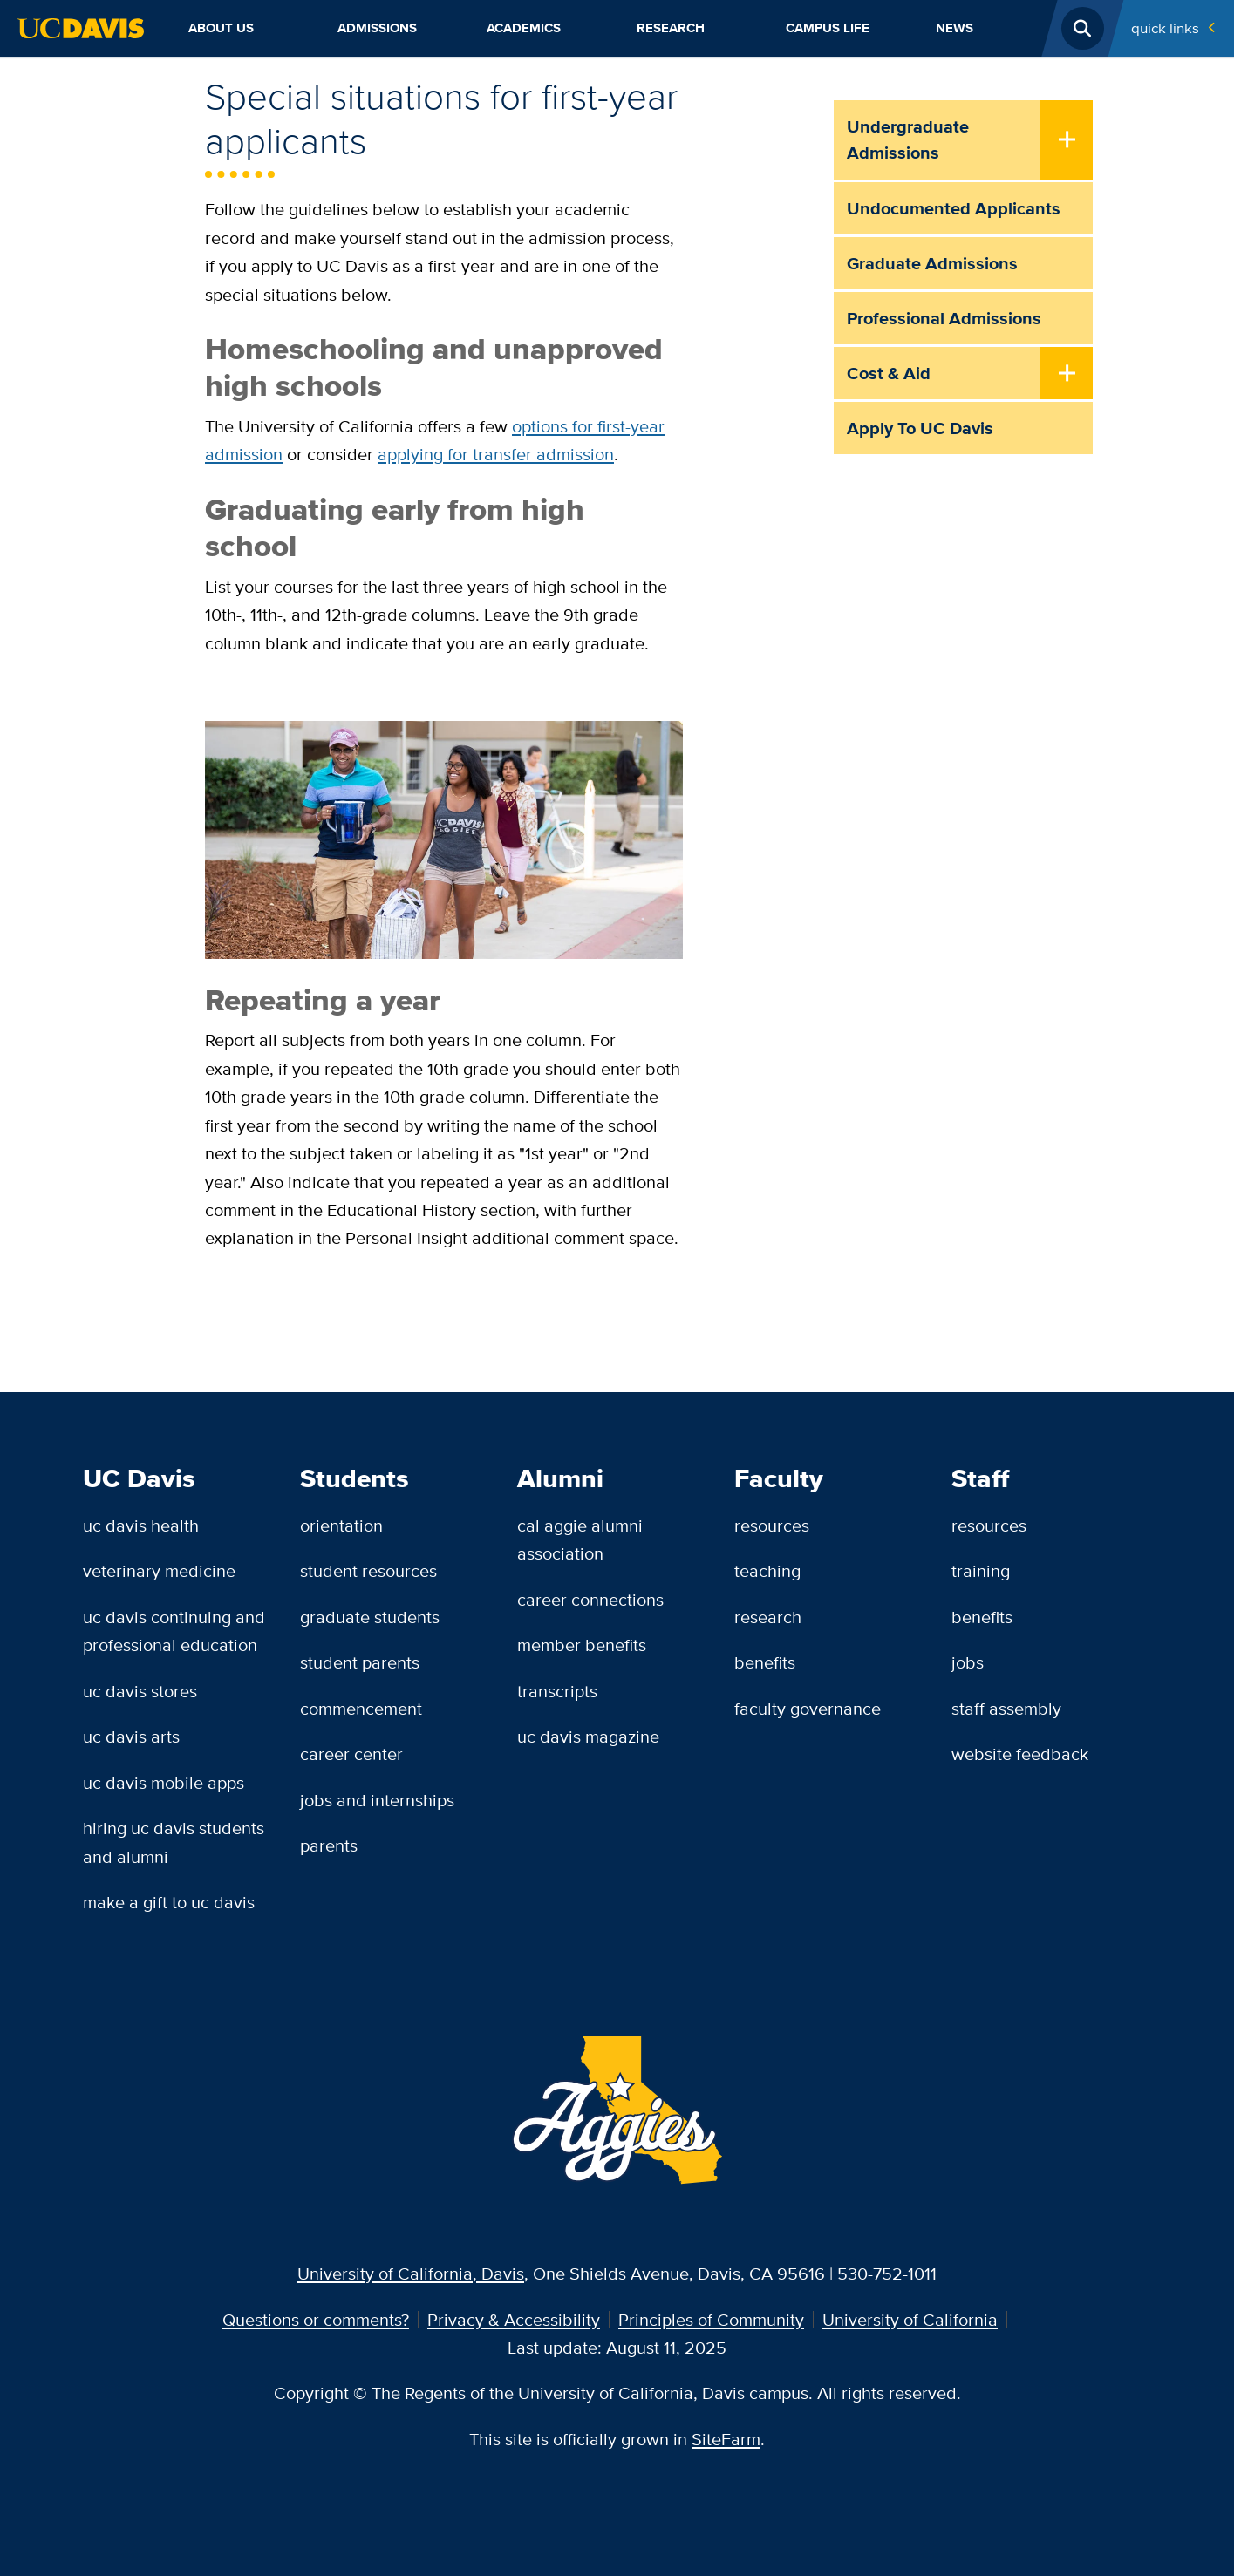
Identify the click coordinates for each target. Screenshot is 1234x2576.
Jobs (967, 1662)
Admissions (377, 27)
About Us (221, 27)
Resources (771, 1525)
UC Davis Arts (131, 1736)
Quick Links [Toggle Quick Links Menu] (1165, 27)
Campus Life (827, 27)
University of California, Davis (410, 2273)
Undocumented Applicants (953, 208)
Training (980, 1570)
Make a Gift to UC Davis (169, 1901)
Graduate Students (370, 1616)
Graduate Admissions (932, 263)
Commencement (361, 1708)
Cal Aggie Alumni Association (580, 1539)
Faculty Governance (807, 1708)
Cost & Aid (889, 373)
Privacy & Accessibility (513, 2319)
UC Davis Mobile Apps (163, 1782)
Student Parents (359, 1662)
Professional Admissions (944, 318)
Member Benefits (581, 1644)
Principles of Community (711, 2319)
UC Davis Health (141, 1525)
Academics (524, 27)
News (954, 27)
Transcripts (557, 1690)
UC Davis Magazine (588, 1736)
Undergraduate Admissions (908, 139)
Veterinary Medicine (159, 1570)
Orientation (341, 1525)
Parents (329, 1845)
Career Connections (590, 1599)
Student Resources (368, 1570)
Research (671, 27)
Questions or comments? (315, 2319)
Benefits (764, 1662)
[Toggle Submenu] (1066, 140)
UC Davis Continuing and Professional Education (174, 1630)
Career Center (351, 1753)
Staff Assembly (1006, 1708)
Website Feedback (1019, 1753)
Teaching (767, 1570)
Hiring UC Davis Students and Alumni (173, 1841)
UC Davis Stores (140, 1690)
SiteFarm (726, 2438)
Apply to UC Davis (920, 428)
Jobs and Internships (377, 1799)
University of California (910, 2319)
